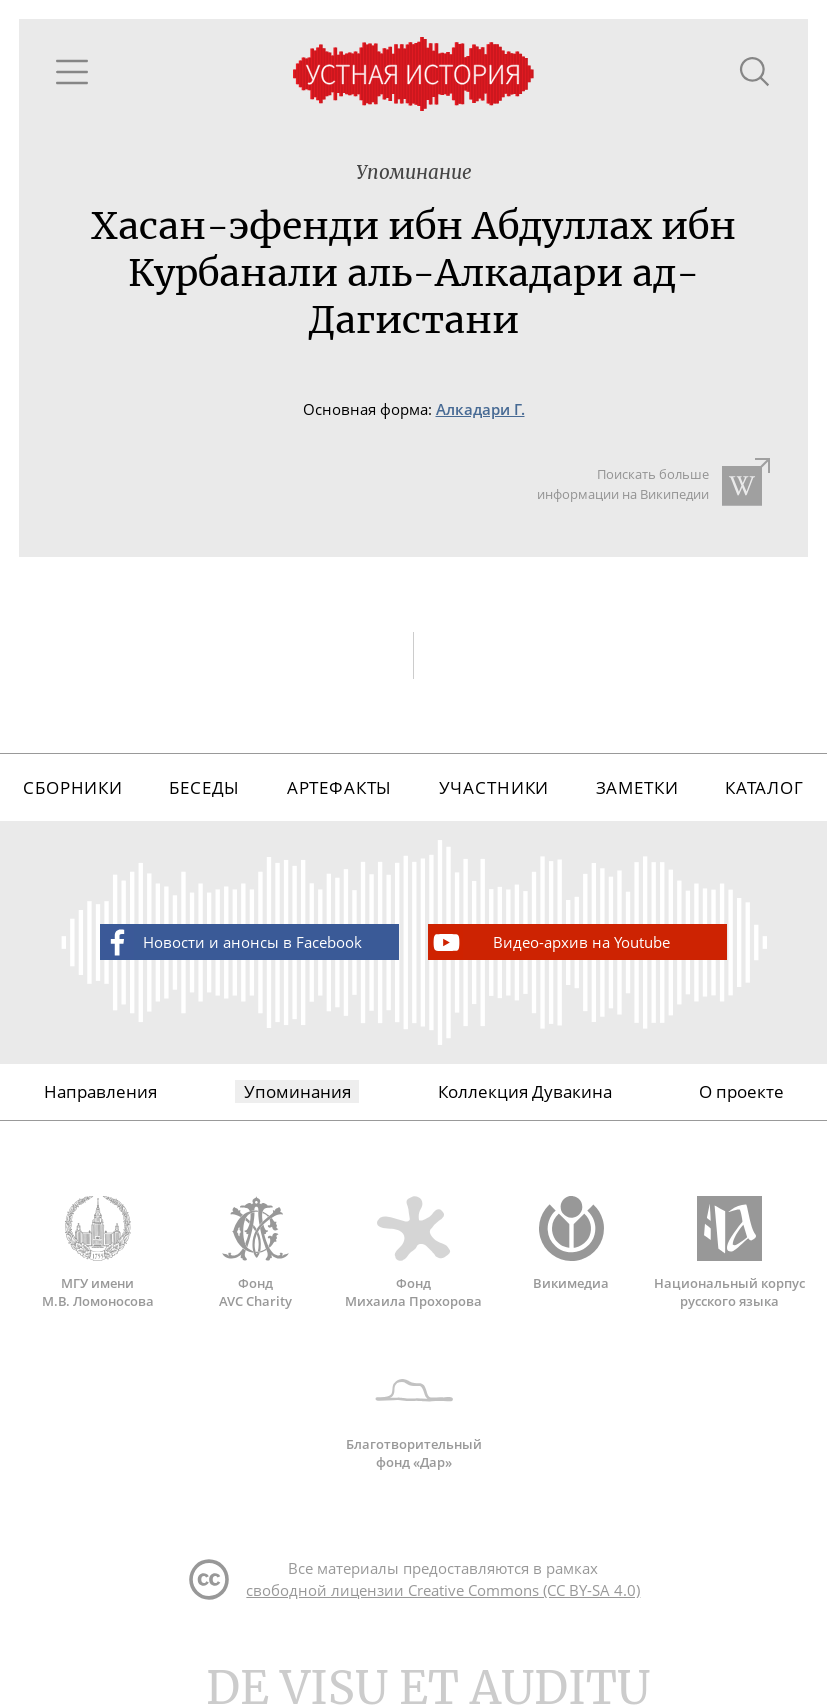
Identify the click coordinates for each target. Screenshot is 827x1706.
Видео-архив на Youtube (550, 942)
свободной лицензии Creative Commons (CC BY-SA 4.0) (443, 1590)
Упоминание (414, 172)
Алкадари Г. (480, 409)
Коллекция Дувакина (525, 1091)
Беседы (204, 787)
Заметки (637, 787)
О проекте (741, 1091)
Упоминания (297, 1091)
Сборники (73, 787)
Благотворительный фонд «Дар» (414, 1414)
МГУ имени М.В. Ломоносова (98, 1253)
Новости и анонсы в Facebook (231, 942)
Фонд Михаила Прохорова (414, 1253)
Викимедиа (571, 1244)
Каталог (764, 787)
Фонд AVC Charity (256, 1253)
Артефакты (340, 787)
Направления (100, 1091)
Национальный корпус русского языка (729, 1253)
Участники (494, 787)
